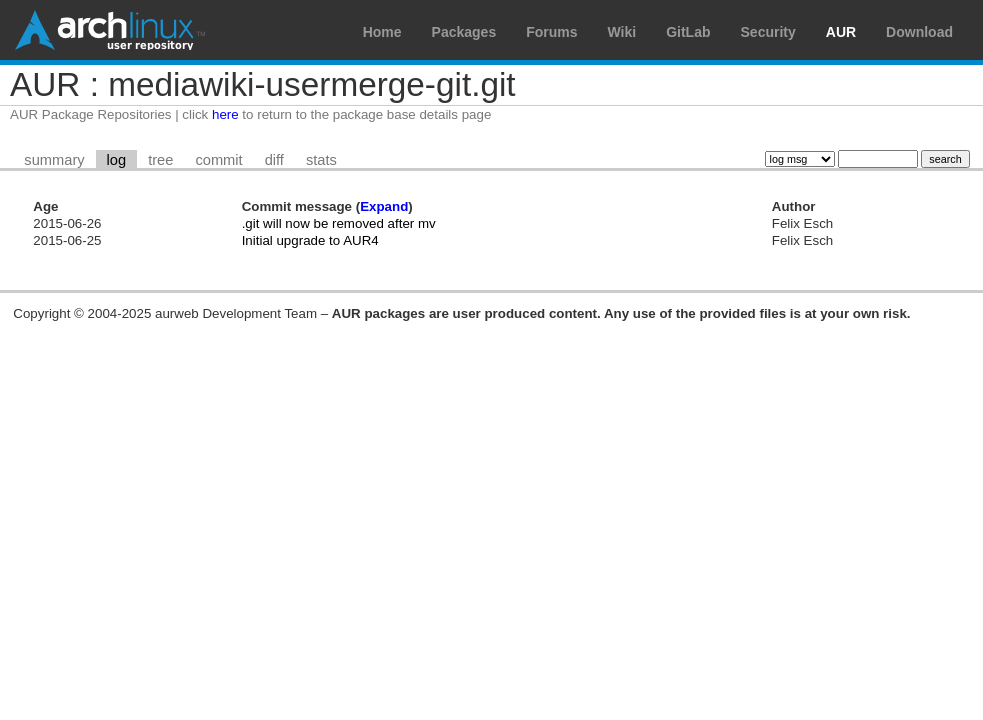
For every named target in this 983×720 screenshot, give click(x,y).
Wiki (622, 32)
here (225, 114)
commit (218, 160)
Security (768, 32)
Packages (464, 32)
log (117, 160)
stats (321, 160)
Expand (384, 206)
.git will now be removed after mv (339, 223)
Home (382, 32)
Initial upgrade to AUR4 (310, 240)
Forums (551, 32)
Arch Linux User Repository (110, 30)
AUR (841, 32)
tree (160, 160)
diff (274, 160)
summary (54, 160)
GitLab (688, 32)
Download (919, 32)
